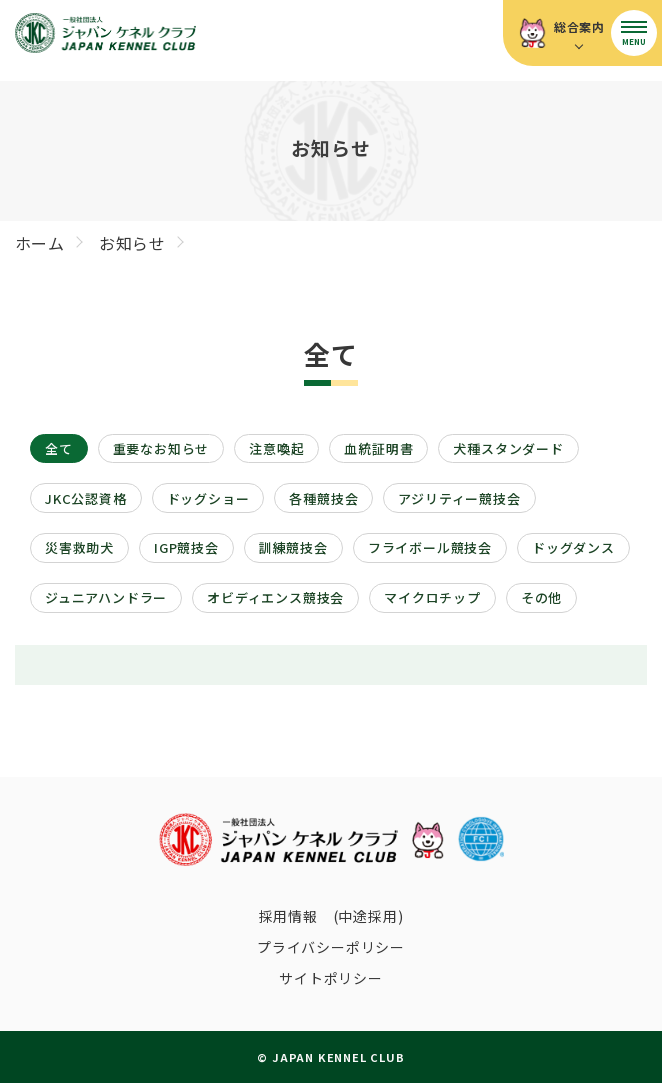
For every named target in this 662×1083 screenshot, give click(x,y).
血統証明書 (378, 448)
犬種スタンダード (508, 448)
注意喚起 (276, 448)
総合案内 (579, 26)
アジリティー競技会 (459, 498)
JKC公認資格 (86, 498)
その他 (541, 597)
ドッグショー (208, 498)
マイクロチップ (432, 597)
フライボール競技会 (430, 547)
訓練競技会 (293, 547)
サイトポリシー (331, 978)
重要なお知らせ (161, 448)
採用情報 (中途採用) (331, 916)
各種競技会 (323, 498)
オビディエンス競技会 (275, 597)
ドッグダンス (573, 547)
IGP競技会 (186, 547)
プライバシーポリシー (331, 947)
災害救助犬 (79, 547)
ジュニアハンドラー (106, 597)
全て (59, 448)
